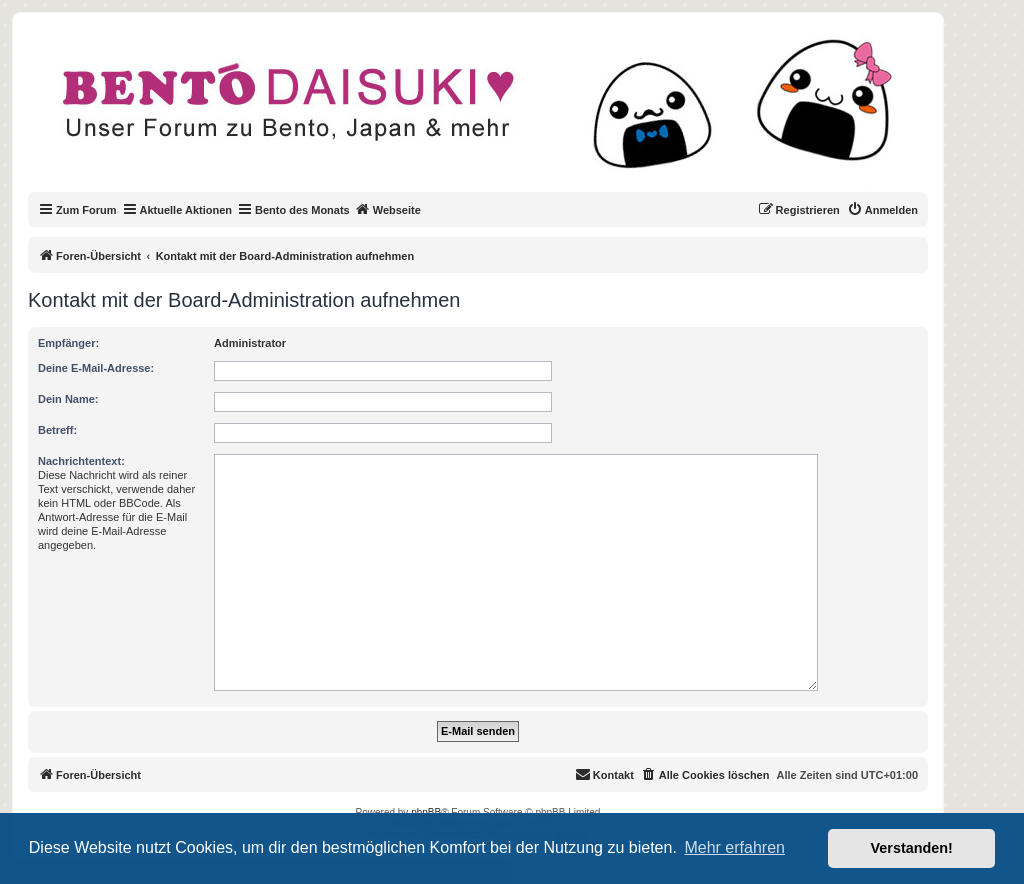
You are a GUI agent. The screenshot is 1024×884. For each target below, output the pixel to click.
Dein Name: (68, 399)
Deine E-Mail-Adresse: (96, 368)
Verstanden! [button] (912, 848)
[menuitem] (882, 210)
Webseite (388, 209)
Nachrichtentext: (81, 461)
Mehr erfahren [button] (734, 847)
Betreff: (57, 430)
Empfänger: (68, 343)
